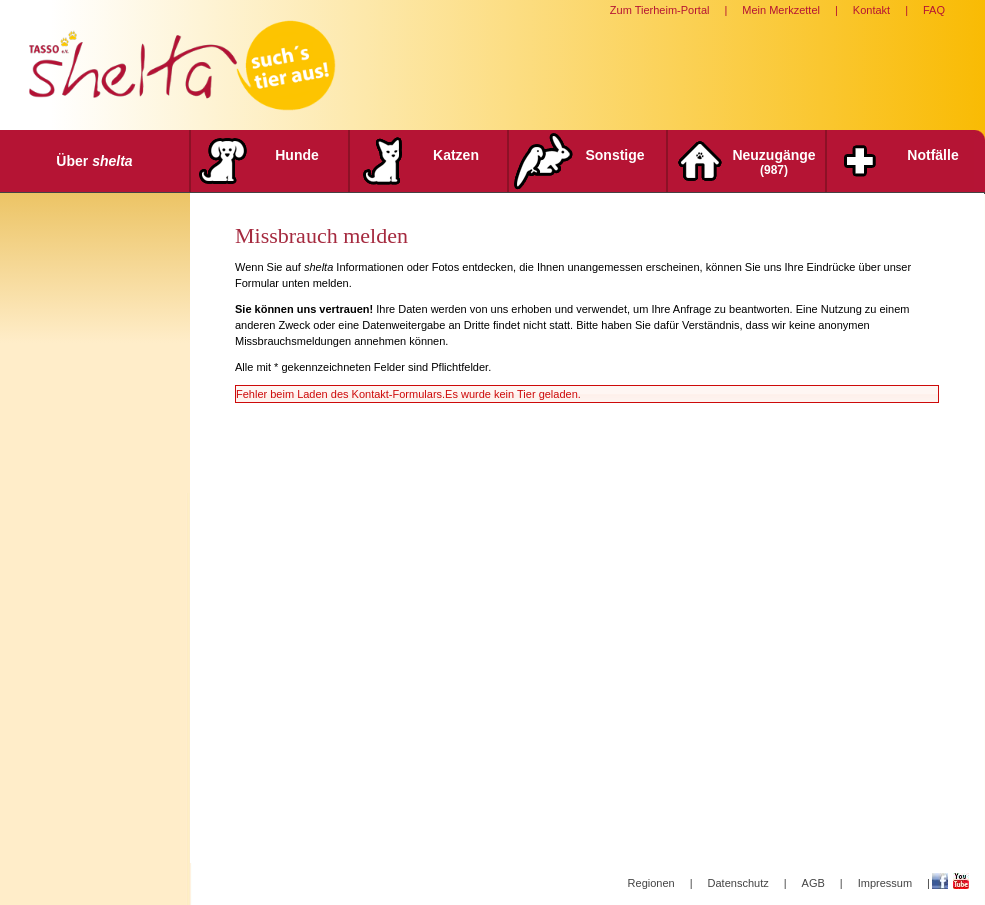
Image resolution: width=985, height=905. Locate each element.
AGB (813, 883)
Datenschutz (738, 883)
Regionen (651, 883)
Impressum (885, 883)
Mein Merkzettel (781, 10)
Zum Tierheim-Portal (660, 10)
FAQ (934, 10)
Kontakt (871, 10)
